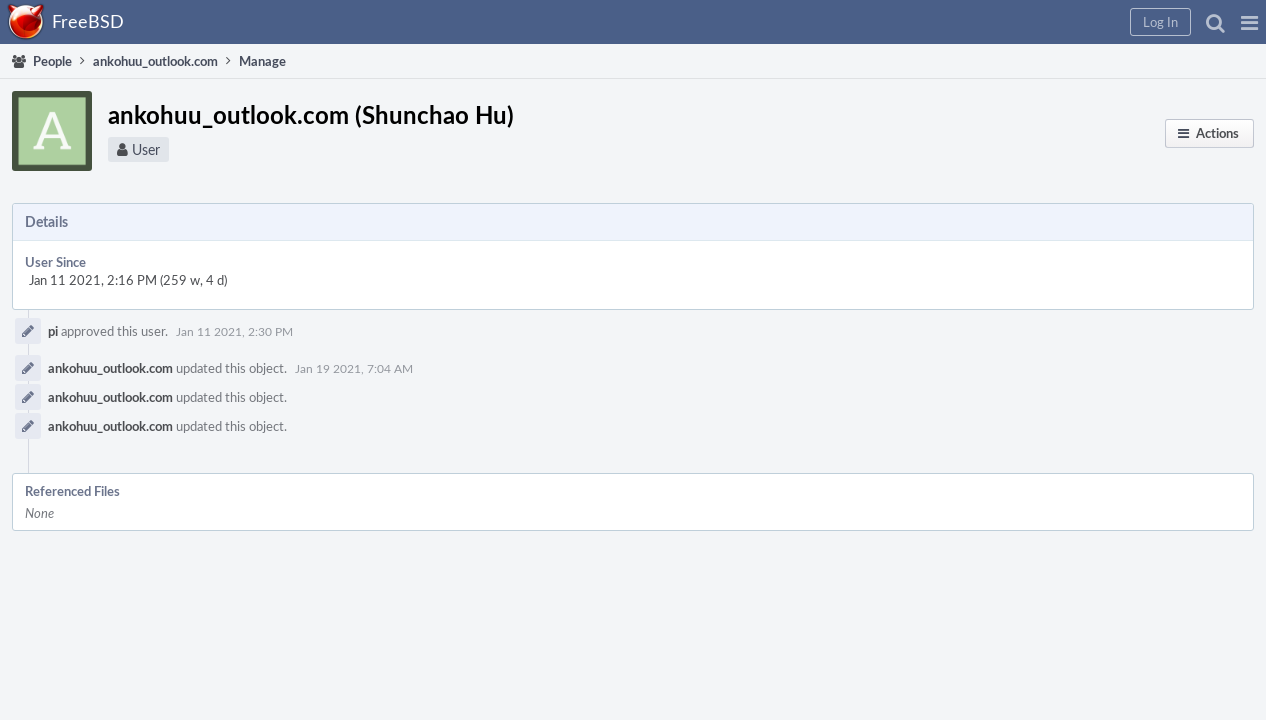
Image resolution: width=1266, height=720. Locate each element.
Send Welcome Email (1024, 352)
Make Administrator (1022, 300)
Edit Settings (1001, 274)
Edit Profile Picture (1019, 248)
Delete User (1000, 423)
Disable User (1001, 397)
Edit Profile (997, 222)
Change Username (1017, 326)
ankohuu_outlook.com (407, 359)
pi (350, 314)
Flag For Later (1003, 468)
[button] (927, 22)
